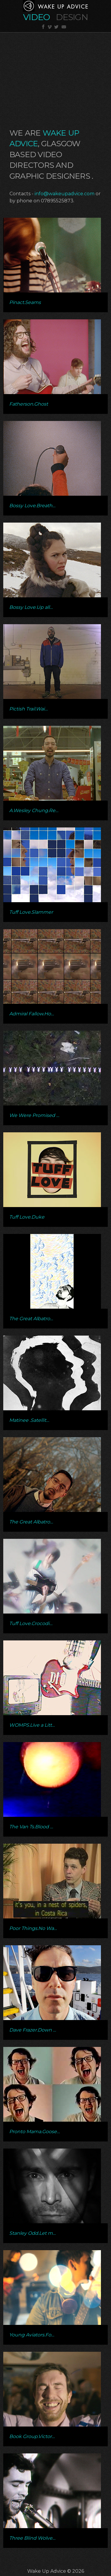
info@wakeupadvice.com (64, 193)
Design (72, 17)
